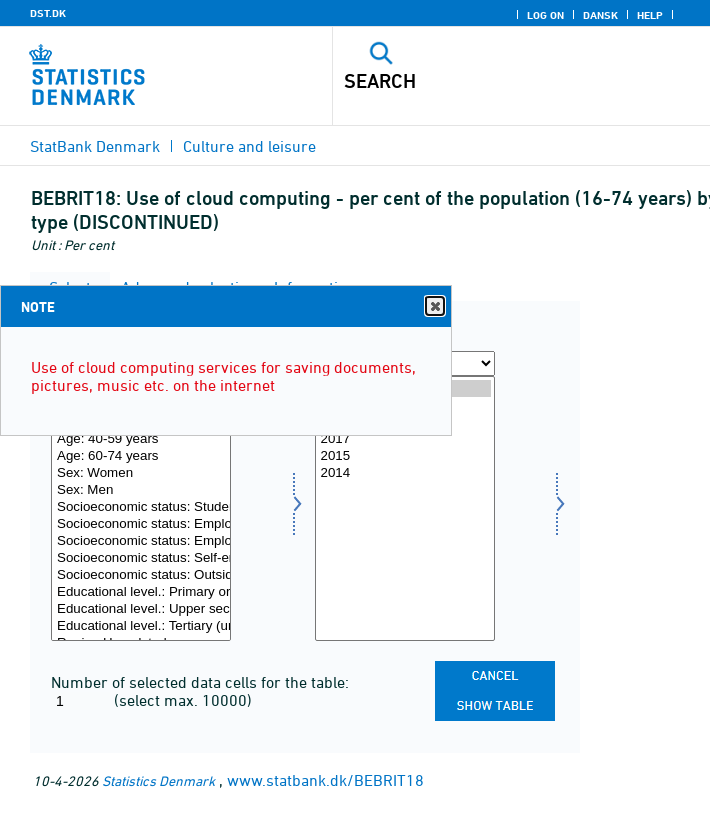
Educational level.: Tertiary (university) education (141, 626)
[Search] (485, 81)
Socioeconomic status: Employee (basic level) (141, 524)
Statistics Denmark (158, 780)
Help (650, 15)
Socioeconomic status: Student (141, 507)
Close (434, 306)
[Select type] (141, 508)
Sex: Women (141, 473)
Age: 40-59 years (141, 439)
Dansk (600, 15)
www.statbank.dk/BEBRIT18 (325, 780)
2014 (405, 473)
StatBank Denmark (95, 146)
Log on (545, 15)
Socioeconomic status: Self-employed (141, 558)
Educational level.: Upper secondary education (141, 609)
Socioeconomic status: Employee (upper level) (141, 541)
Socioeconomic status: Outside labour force (141, 575)
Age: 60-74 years (141, 456)
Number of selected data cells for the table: (200, 682)
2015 (405, 456)
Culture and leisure (249, 146)
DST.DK (48, 13)
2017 (405, 439)
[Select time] (405, 508)
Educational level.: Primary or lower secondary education (141, 592)
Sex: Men (141, 490)
